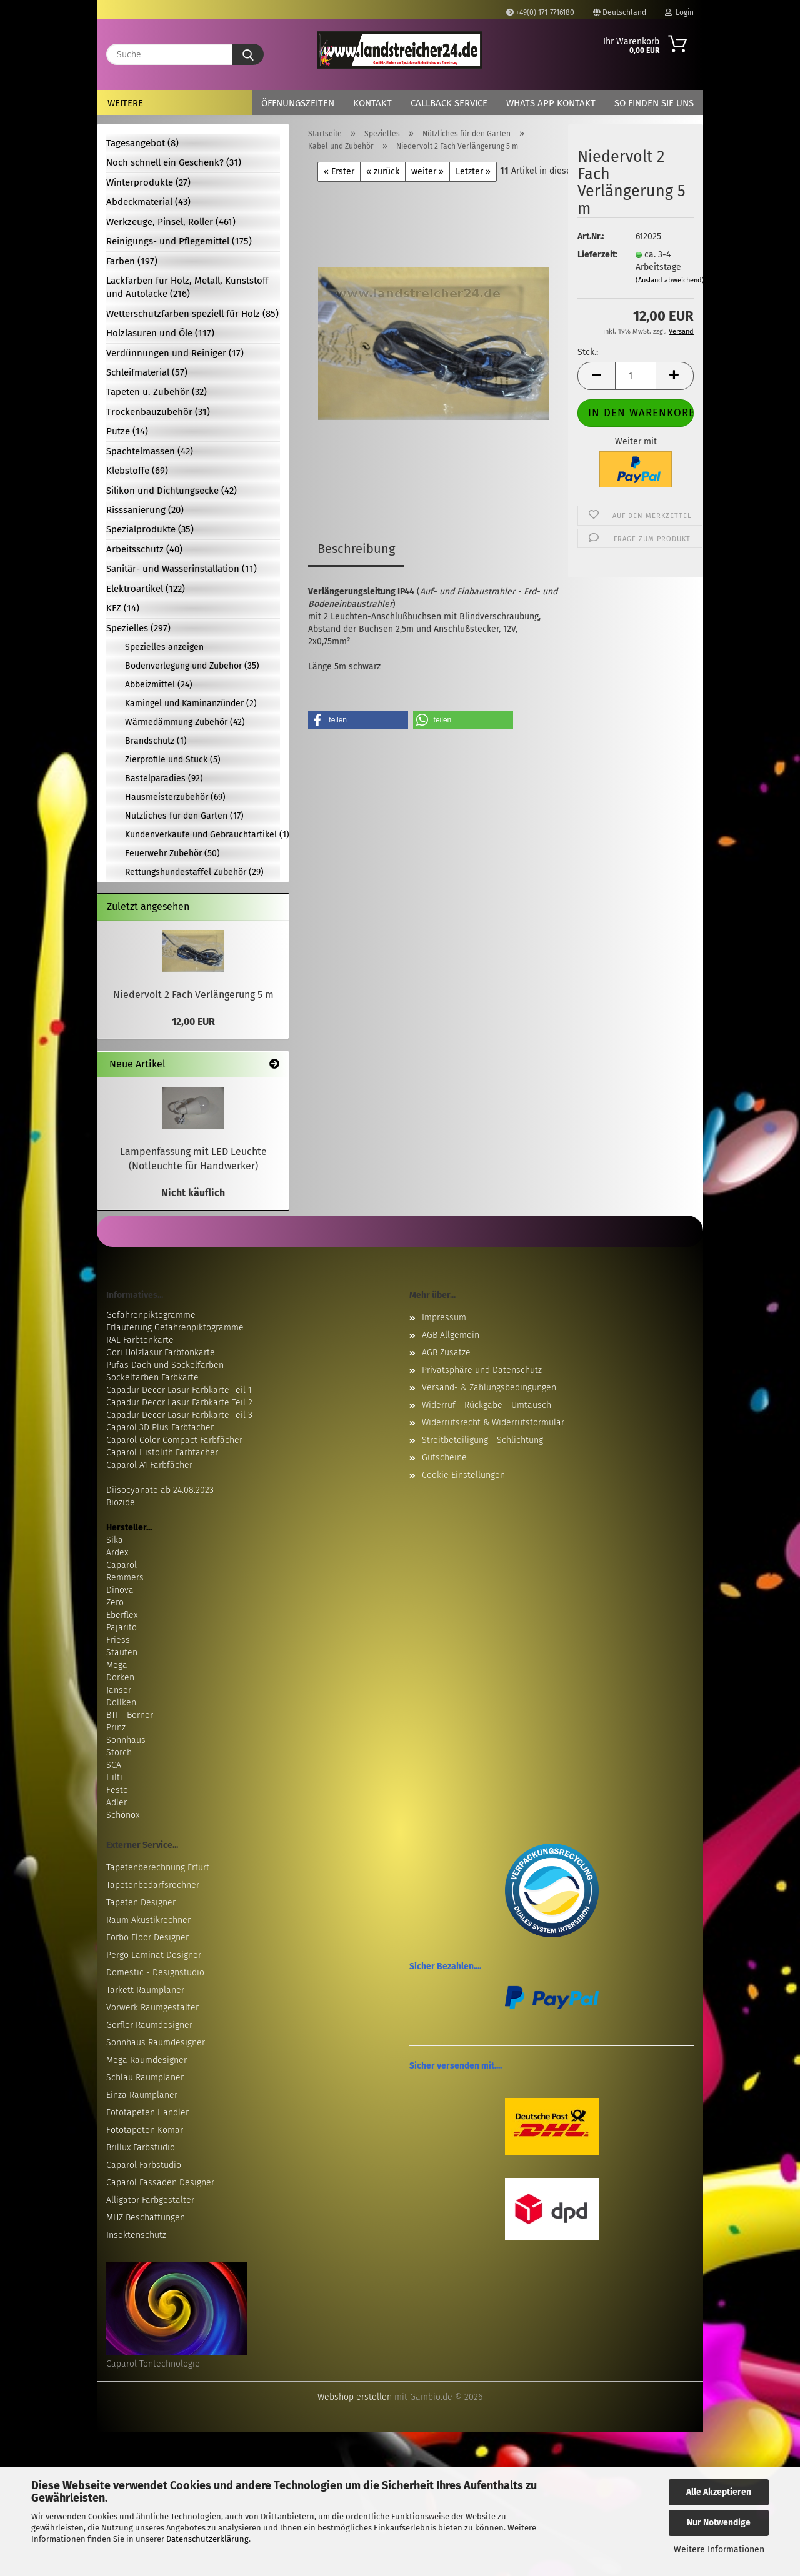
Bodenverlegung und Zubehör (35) (192, 666)
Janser (118, 1690)
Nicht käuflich (193, 1193)
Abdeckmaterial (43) (148, 201)
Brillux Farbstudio (140, 2147)
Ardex (117, 1552)
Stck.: (588, 352)
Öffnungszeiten (297, 103)
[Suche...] (248, 54)
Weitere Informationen (719, 2549)
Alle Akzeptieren (718, 2492)
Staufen (122, 1652)
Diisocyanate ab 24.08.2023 (160, 1490)
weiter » (427, 171)
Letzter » (473, 171)
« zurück (382, 171)
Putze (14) (127, 431)
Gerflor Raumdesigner (149, 2025)
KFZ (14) (122, 608)
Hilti (114, 1777)
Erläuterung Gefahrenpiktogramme (175, 1327)
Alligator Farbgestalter (150, 2200)
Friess (118, 1640)
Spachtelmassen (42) (149, 451)
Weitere (125, 103)
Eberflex (122, 1615)
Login (679, 12)
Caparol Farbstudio (143, 2165)
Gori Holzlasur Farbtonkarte (160, 1352)
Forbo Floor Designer (147, 1937)
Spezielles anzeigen (164, 647)
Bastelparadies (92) (164, 778)
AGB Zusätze (446, 1352)
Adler (116, 1802)
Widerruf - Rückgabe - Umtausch (486, 1405)
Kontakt (372, 103)
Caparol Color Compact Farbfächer (174, 1440)
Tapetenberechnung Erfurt (157, 1867)
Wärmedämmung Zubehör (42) (185, 722)
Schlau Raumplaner (145, 2077)
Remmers (125, 1577)
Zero (115, 1602)
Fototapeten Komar (144, 2130)
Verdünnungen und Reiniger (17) (175, 353)
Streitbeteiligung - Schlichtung (482, 1440)
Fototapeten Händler (147, 2112)
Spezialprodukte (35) (150, 529)
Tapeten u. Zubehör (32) (156, 391)
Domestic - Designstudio (155, 1972)
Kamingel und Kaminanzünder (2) (191, 703)
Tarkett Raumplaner (145, 1990)
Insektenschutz (136, 2235)
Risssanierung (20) (145, 510)
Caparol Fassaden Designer (160, 2182)
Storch (119, 1752)
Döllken (121, 1702)
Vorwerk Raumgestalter (152, 2007)
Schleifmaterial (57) (147, 372)
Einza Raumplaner (142, 2095)
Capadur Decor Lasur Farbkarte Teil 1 (179, 1390)
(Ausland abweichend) (670, 280)
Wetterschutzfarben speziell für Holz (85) (192, 313)
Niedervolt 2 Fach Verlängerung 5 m (193, 995)
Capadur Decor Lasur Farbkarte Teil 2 (179, 1402)
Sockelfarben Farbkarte (152, 1377)
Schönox (122, 1815)
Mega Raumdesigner (146, 2060)
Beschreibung (356, 548)
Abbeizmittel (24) (158, 684)
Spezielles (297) (138, 628)
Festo (117, 1790)
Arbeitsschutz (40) (144, 549)
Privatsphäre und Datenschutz (482, 1370)
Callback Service (449, 103)
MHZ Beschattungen (145, 2217)
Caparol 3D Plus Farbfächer (160, 1427)
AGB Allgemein (450, 1335)
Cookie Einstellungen (463, 1475)
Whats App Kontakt (551, 103)
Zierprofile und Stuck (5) (173, 759)
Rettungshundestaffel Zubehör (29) (194, 872)
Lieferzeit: (597, 254)
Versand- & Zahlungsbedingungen (489, 1387)
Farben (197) (132, 261)
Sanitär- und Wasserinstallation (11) (181, 568)
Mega (117, 1665)
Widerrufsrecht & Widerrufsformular (493, 1422)
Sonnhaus (126, 1740)
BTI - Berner (129, 1715)
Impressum (444, 1317)
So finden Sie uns (654, 103)
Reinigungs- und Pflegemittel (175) (179, 241)
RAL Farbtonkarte (140, 1340)
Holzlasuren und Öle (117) (160, 333)
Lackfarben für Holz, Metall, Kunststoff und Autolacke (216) (187, 287)
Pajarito (121, 1627)
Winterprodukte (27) (148, 182)
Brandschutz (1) (156, 741)
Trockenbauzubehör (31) (158, 411)
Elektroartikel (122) (145, 588)
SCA (113, 1765)
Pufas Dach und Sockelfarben (165, 1365)
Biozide (120, 1502)
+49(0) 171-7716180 (540, 12)
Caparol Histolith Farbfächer (162, 1452)
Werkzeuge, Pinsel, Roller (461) (171, 221)
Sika (114, 1540)
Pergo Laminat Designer (153, 1955)
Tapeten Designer (141, 1902)
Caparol (121, 1565)
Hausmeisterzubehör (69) (175, 797)
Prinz (116, 1727)
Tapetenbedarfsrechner (152, 1885)
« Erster (339, 171)
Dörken (120, 1677)
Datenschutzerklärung (207, 2539)
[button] (596, 376)
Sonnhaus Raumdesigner (155, 2042)
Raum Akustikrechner (148, 1920)
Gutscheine (444, 1457)
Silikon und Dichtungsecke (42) (171, 490)
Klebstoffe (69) (137, 470)
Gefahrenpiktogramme (151, 1315)
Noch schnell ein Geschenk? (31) (173, 162)
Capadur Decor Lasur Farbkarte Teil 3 (179, 1415)
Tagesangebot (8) (142, 143)
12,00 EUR (193, 1021)
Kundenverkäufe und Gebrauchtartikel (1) (202, 834)
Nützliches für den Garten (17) (184, 816)
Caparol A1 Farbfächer (149, 1465)
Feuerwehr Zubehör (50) (172, 853)
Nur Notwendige (719, 2522)
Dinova (120, 1590)
